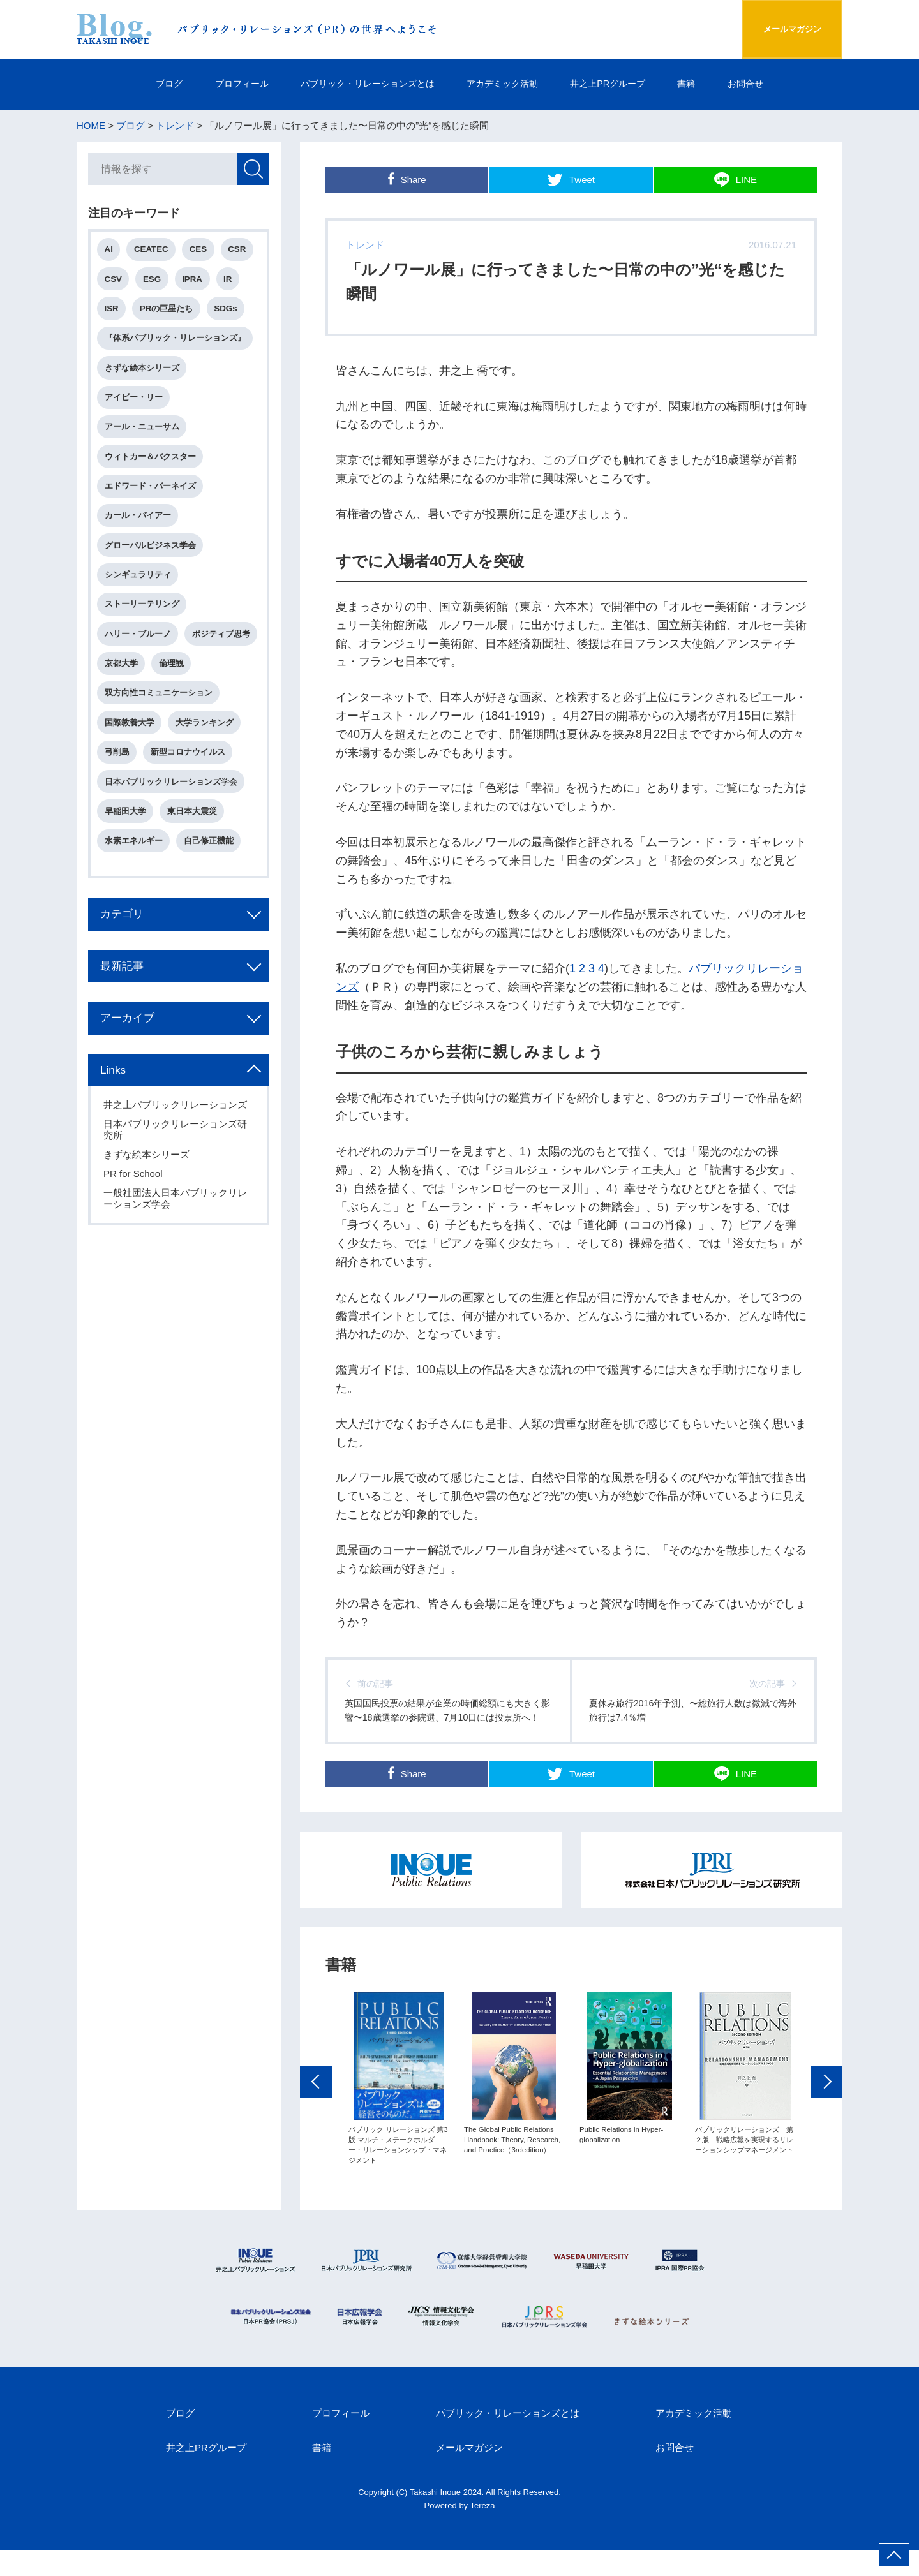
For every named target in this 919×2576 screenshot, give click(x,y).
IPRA (195, 281)
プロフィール (223, 83)
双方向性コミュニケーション (160, 734)
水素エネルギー (135, 884)
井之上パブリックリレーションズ (176, 1153)
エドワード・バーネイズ (151, 492)
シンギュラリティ (139, 583)
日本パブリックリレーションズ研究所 (176, 1178)
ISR (113, 311)
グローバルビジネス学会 (151, 553)
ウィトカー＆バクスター (151, 462)
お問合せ (770, 83)
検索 (252, 170)
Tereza (482, 2530)
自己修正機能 (210, 884)
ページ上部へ (894, 2554)
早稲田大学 (126, 854)
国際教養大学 (131, 764)
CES (200, 251)
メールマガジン (780, 29)
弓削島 (118, 794)
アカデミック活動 (505, 83)
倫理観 (118, 703)
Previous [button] (316, 2138)
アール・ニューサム (143, 432)
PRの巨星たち (168, 311)
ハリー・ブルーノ (139, 643)
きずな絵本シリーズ (143, 371)
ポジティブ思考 (135, 673)
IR (231, 281)
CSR (241, 251)
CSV (114, 281)
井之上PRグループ (619, 83)
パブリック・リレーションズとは (359, 83)
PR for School (134, 1222)
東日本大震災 (194, 854)
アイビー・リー (135, 401)
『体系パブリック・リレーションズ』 (176, 341)
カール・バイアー (139, 523)
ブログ (144, 83)
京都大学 (202, 673)
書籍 (705, 83)
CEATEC (153, 251)
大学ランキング (206, 764)
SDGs (228, 311)
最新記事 (125, 1012)
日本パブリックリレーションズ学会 (172, 824)
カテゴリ (125, 959)
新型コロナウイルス (190, 794)
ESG (154, 281)
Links (115, 1118)
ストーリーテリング (143, 613)
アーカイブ (131, 1065)
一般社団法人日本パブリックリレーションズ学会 (176, 1247)
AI (110, 251)
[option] (398, 2135)
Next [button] (826, 2138)
